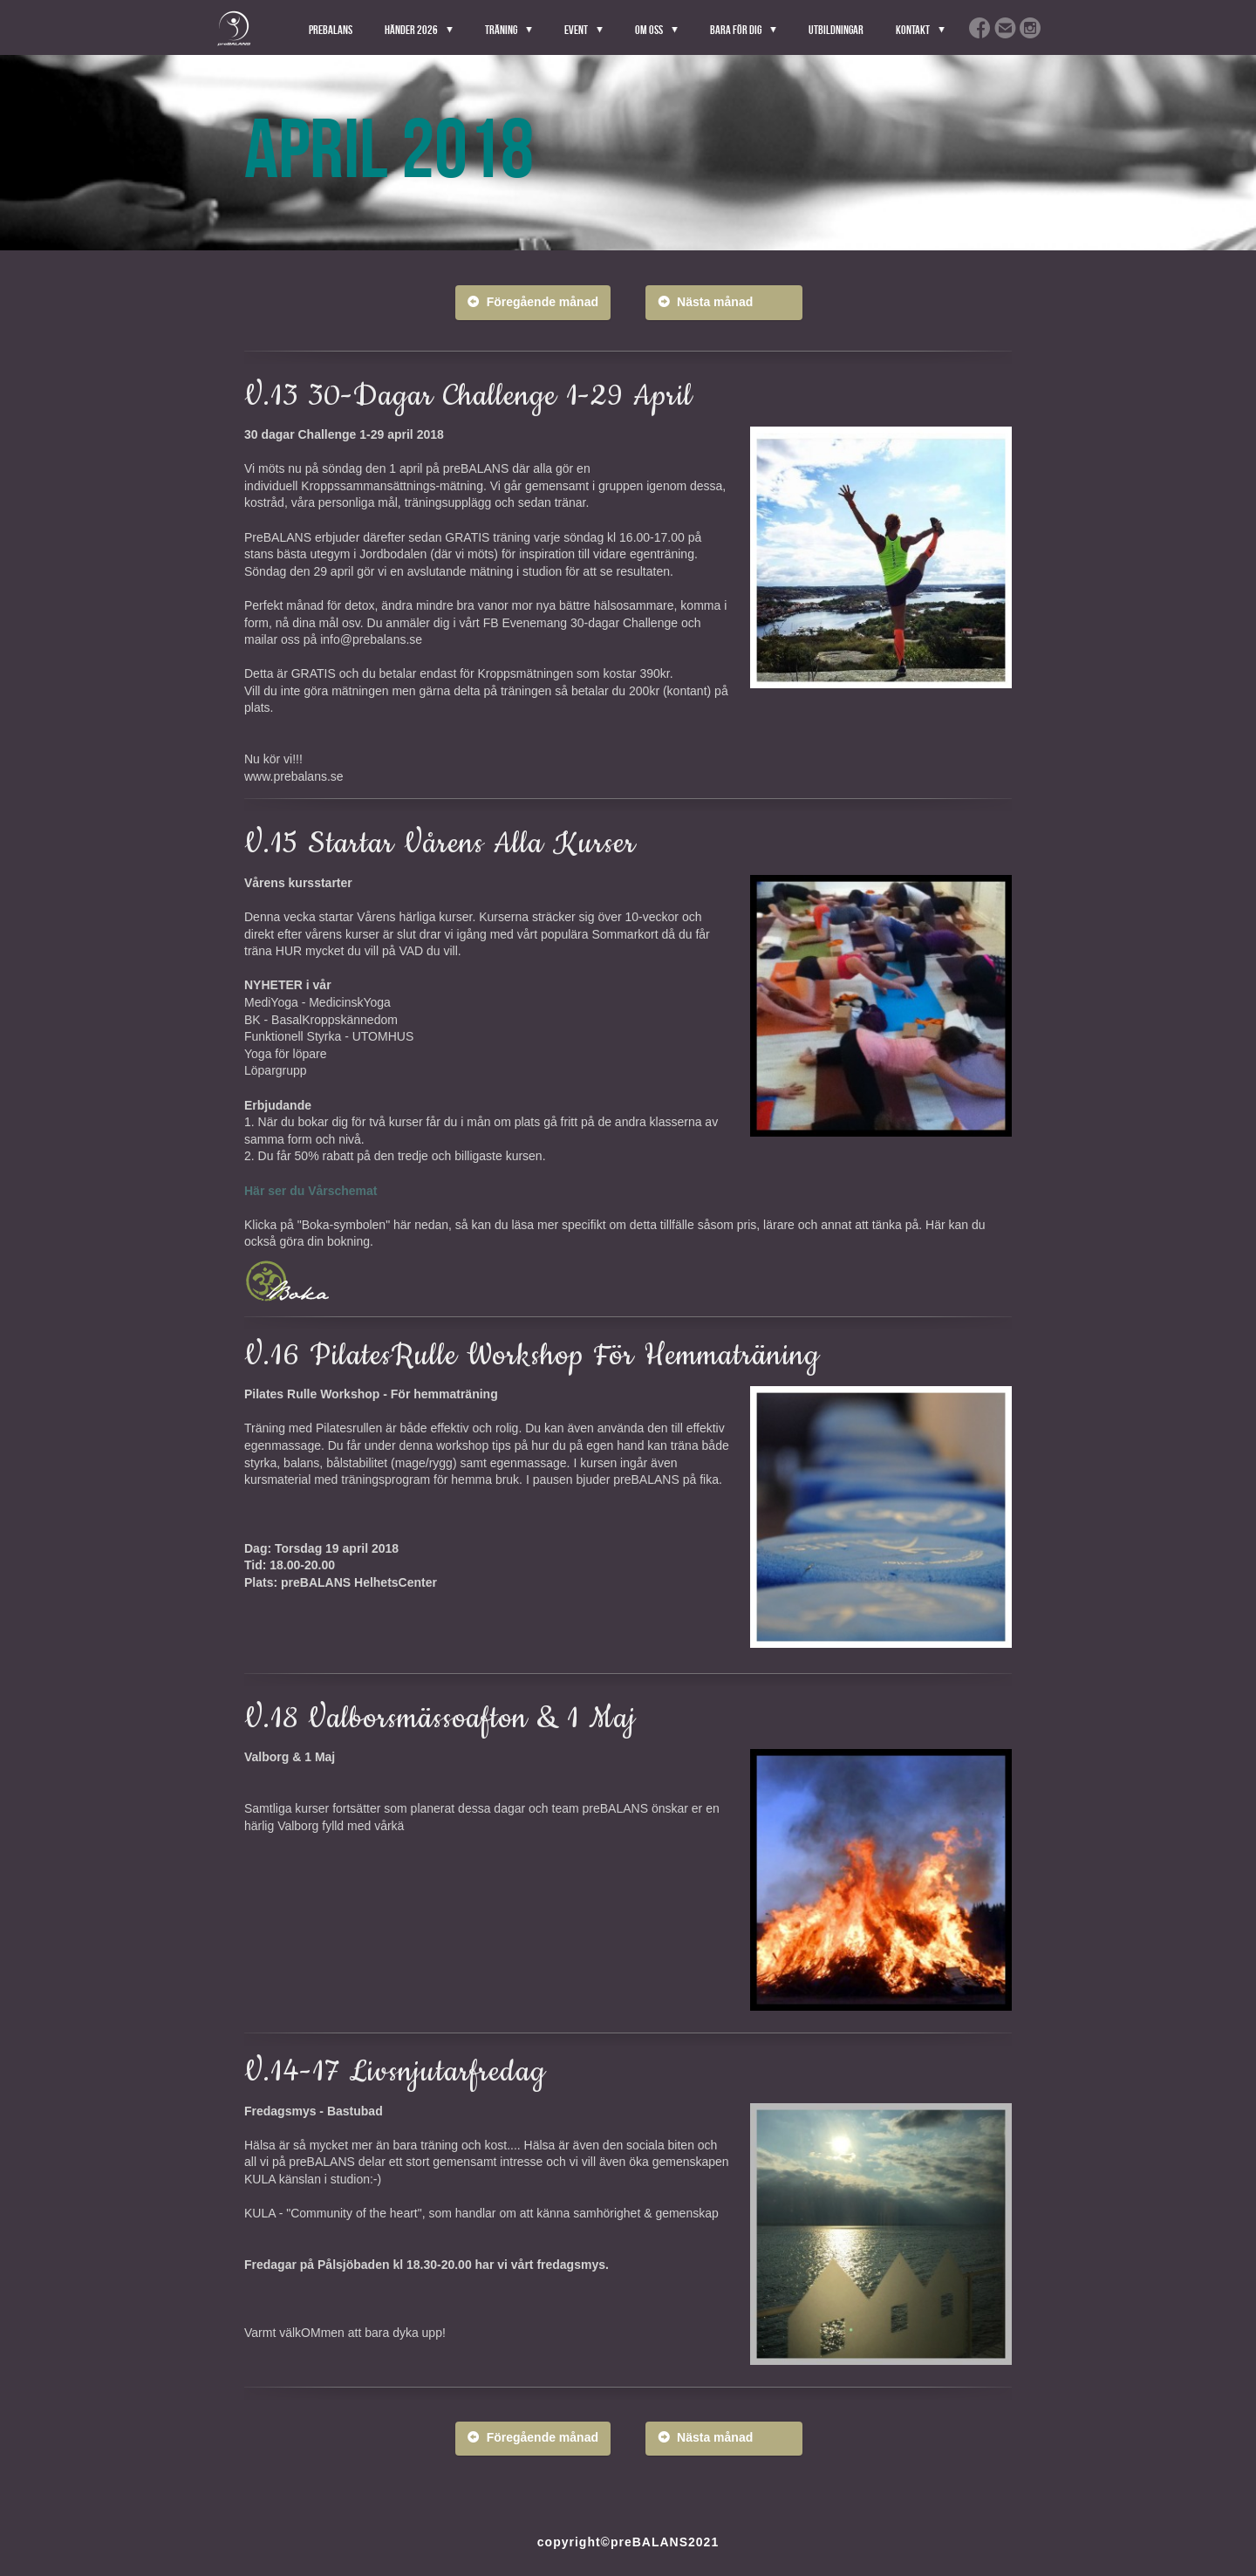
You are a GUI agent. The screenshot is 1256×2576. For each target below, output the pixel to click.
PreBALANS (330, 30)
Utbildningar (836, 30)
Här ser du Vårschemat (311, 1191)
